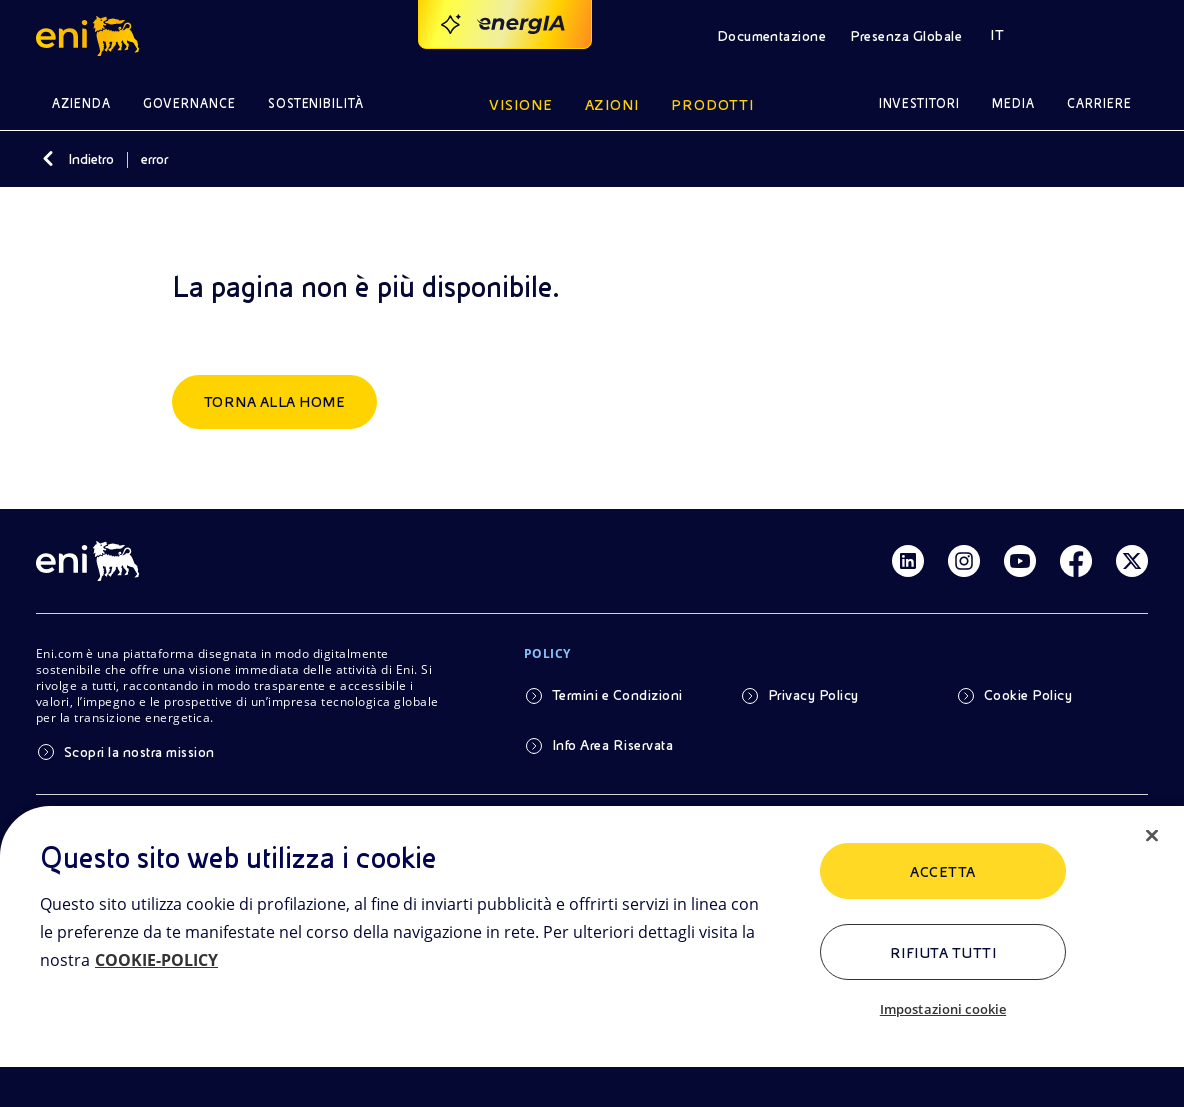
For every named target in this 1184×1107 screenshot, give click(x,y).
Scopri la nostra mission (139, 752)
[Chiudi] (1152, 836)
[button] (90, 36)
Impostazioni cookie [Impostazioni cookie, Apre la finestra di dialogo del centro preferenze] (943, 1009)
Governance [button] (189, 103)
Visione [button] (521, 105)
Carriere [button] (1099, 103)
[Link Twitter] (1132, 561)
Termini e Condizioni (617, 695)
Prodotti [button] (712, 105)
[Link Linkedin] (908, 561)
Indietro (91, 159)
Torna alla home (274, 402)
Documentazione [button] (772, 36)
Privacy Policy (813, 695)
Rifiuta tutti (943, 953)
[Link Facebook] (1076, 561)
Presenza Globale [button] (906, 36)
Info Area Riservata (612, 745)
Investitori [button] (920, 103)
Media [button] (1013, 103)
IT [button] (997, 35)
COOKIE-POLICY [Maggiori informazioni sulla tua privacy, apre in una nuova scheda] (156, 960)
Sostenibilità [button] (316, 103)
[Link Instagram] (964, 561)
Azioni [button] (612, 105)
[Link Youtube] (1020, 561)
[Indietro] (48, 159)
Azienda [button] (81, 103)
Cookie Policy (1028, 695)
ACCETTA (942, 872)
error (154, 159)
